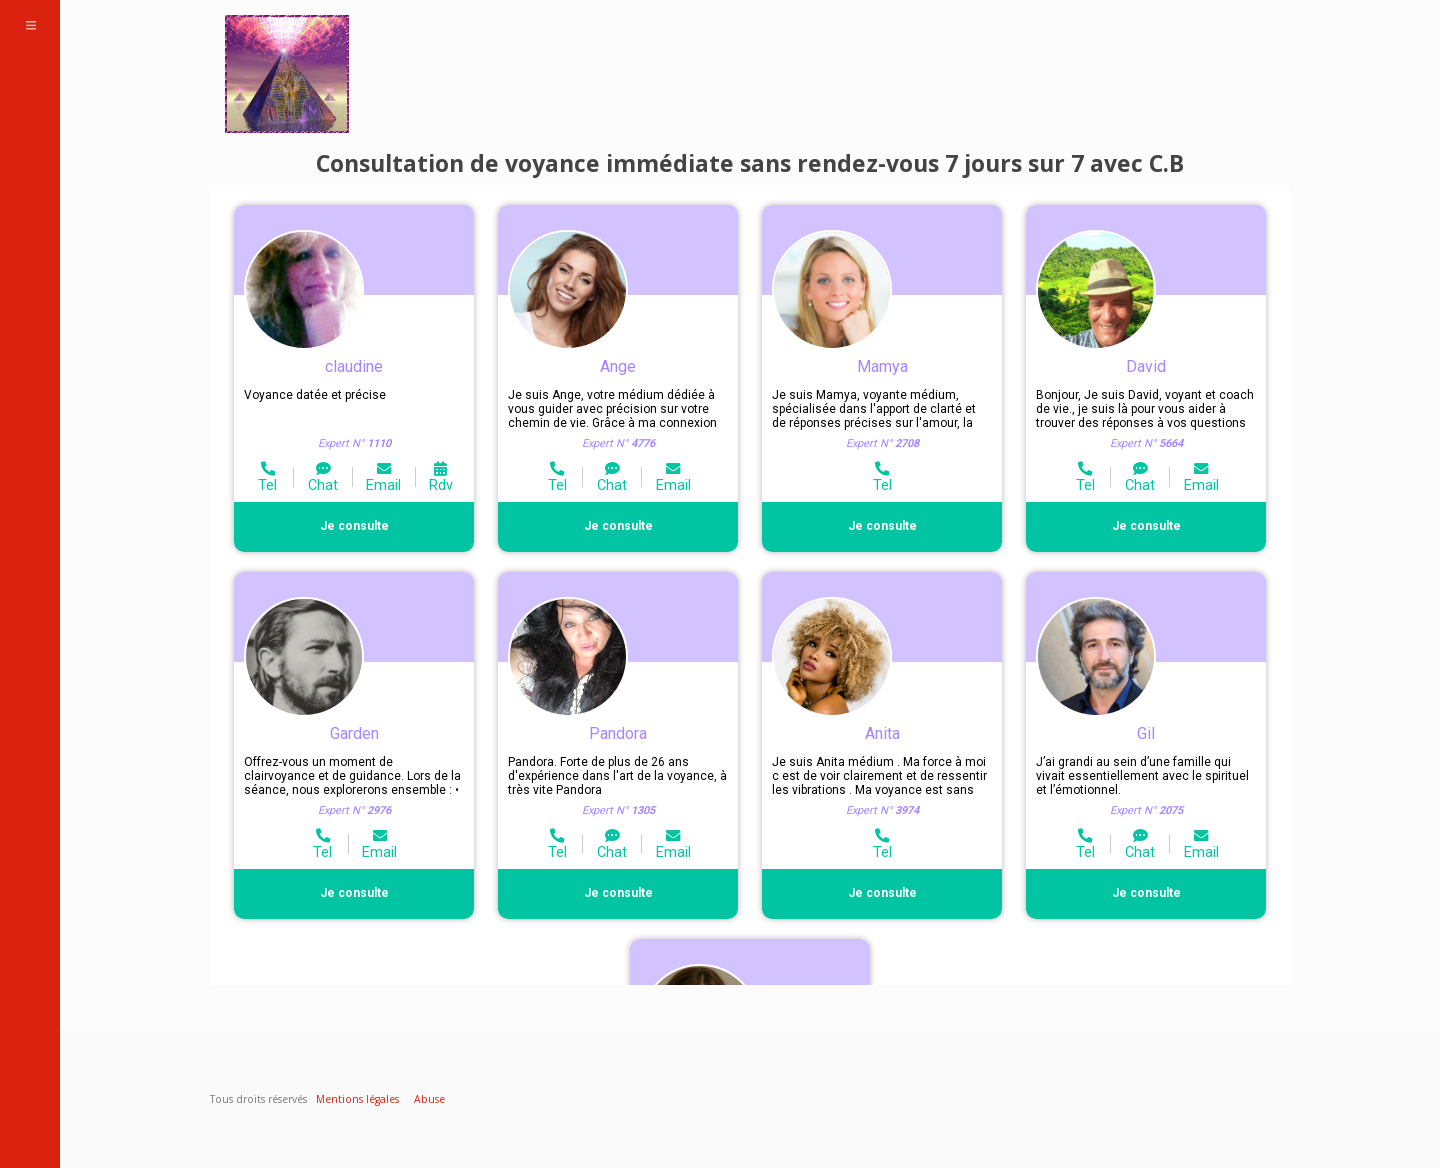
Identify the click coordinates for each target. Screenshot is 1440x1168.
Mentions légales (357, 1099)
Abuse (429, 1099)
